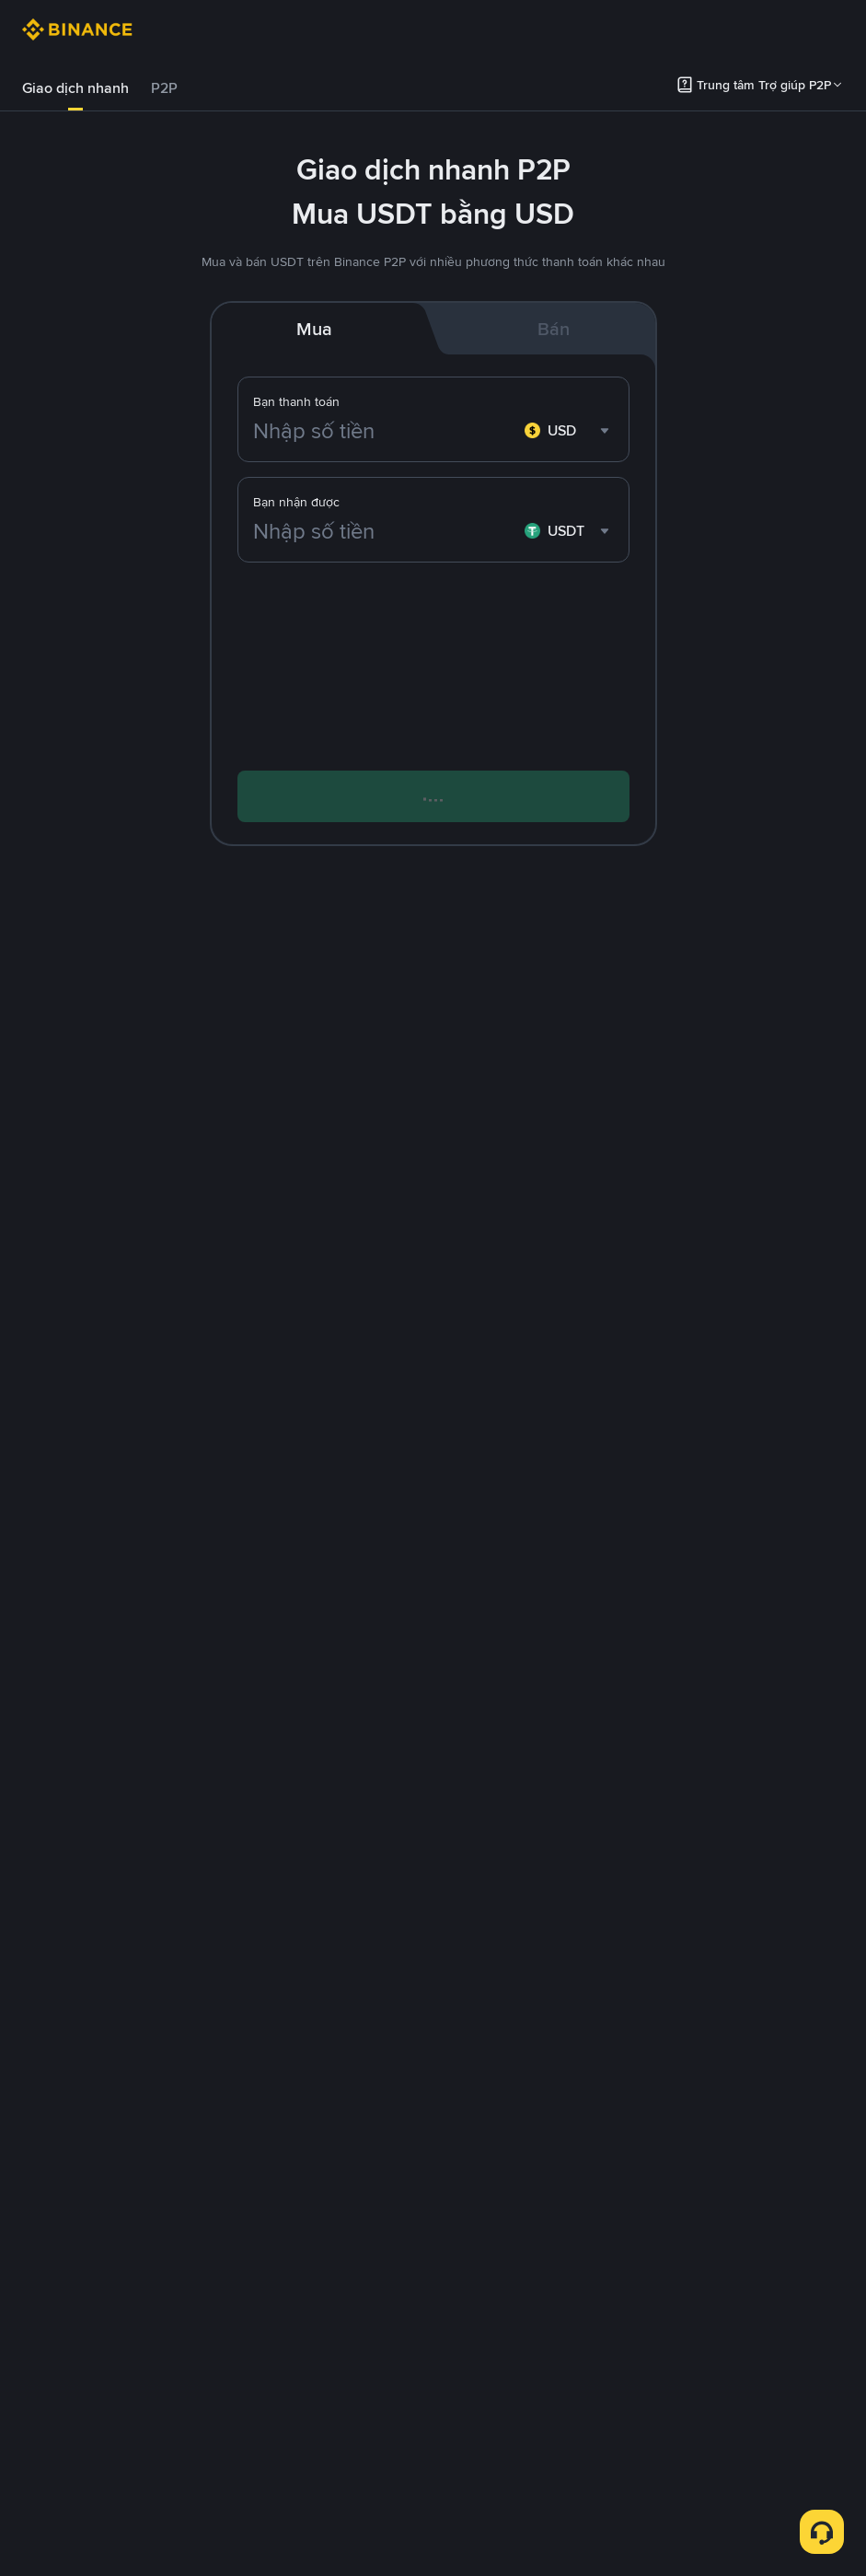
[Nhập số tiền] (385, 431)
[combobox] (569, 430)
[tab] (75, 88)
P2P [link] (164, 88)
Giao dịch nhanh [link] (75, 88)
